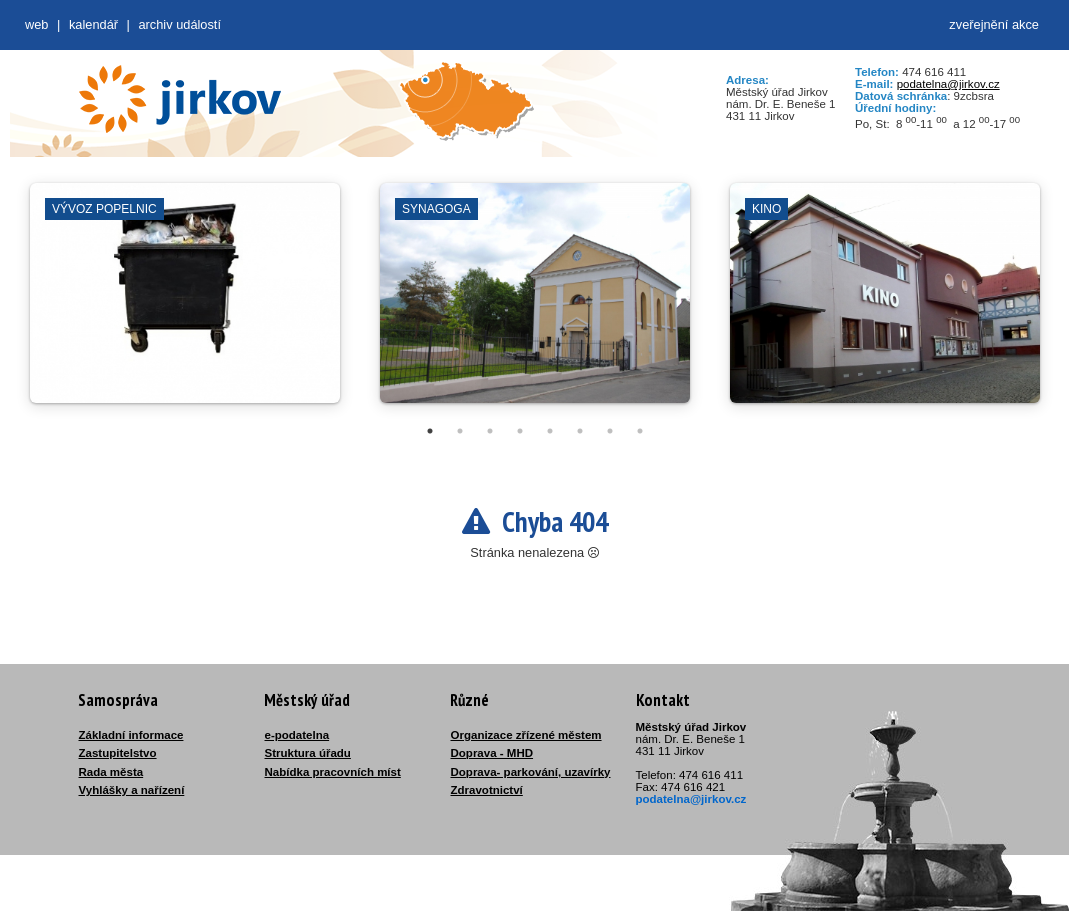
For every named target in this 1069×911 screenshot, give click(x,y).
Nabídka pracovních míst (333, 772)
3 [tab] (490, 431)
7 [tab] (610, 431)
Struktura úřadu (308, 753)
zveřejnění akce (994, 24)
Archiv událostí (179, 24)
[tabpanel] (185, 303)
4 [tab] (520, 431)
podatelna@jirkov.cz (948, 84)
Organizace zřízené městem (526, 735)
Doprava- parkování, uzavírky (531, 772)
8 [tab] (640, 431)
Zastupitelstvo (118, 753)
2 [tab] (460, 431)
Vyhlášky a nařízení (132, 790)
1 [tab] (430, 431)
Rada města (111, 772)
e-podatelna (297, 735)
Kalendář (93, 24)
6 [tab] (580, 431)
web (36, 24)
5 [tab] (550, 431)
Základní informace (131, 735)
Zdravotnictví (487, 790)
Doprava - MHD (492, 753)
